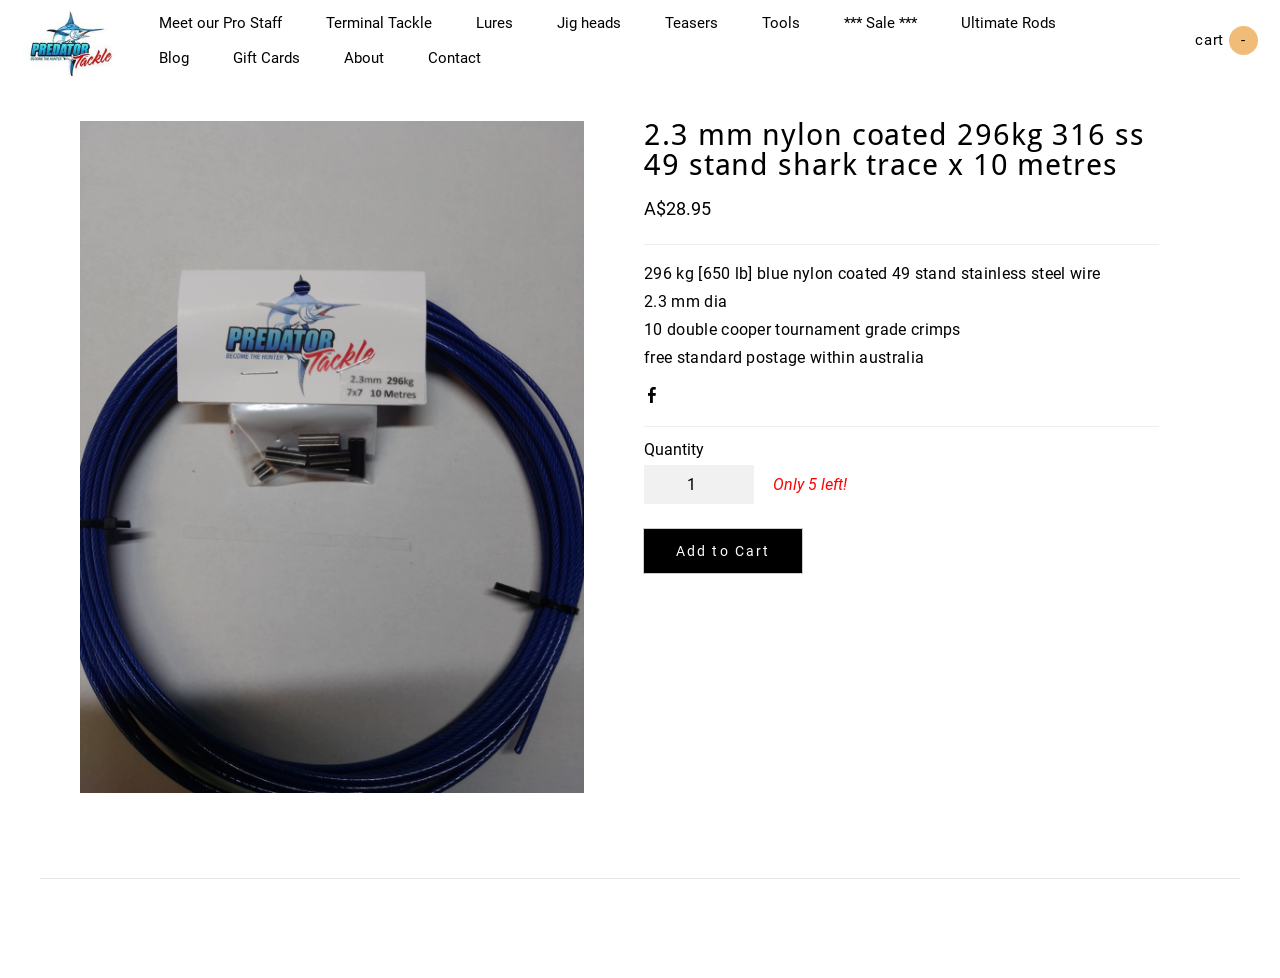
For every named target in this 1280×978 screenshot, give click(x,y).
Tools (799, 32)
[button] (723, 570)
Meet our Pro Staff (238, 32)
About (382, 67)
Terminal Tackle (397, 32)
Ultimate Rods (1026, 32)
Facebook (656, 418)
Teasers (709, 32)
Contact (472, 67)
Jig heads (607, 32)
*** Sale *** (898, 32)
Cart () (1209, 50)
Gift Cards (284, 67)
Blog (192, 67)
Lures (512, 32)
